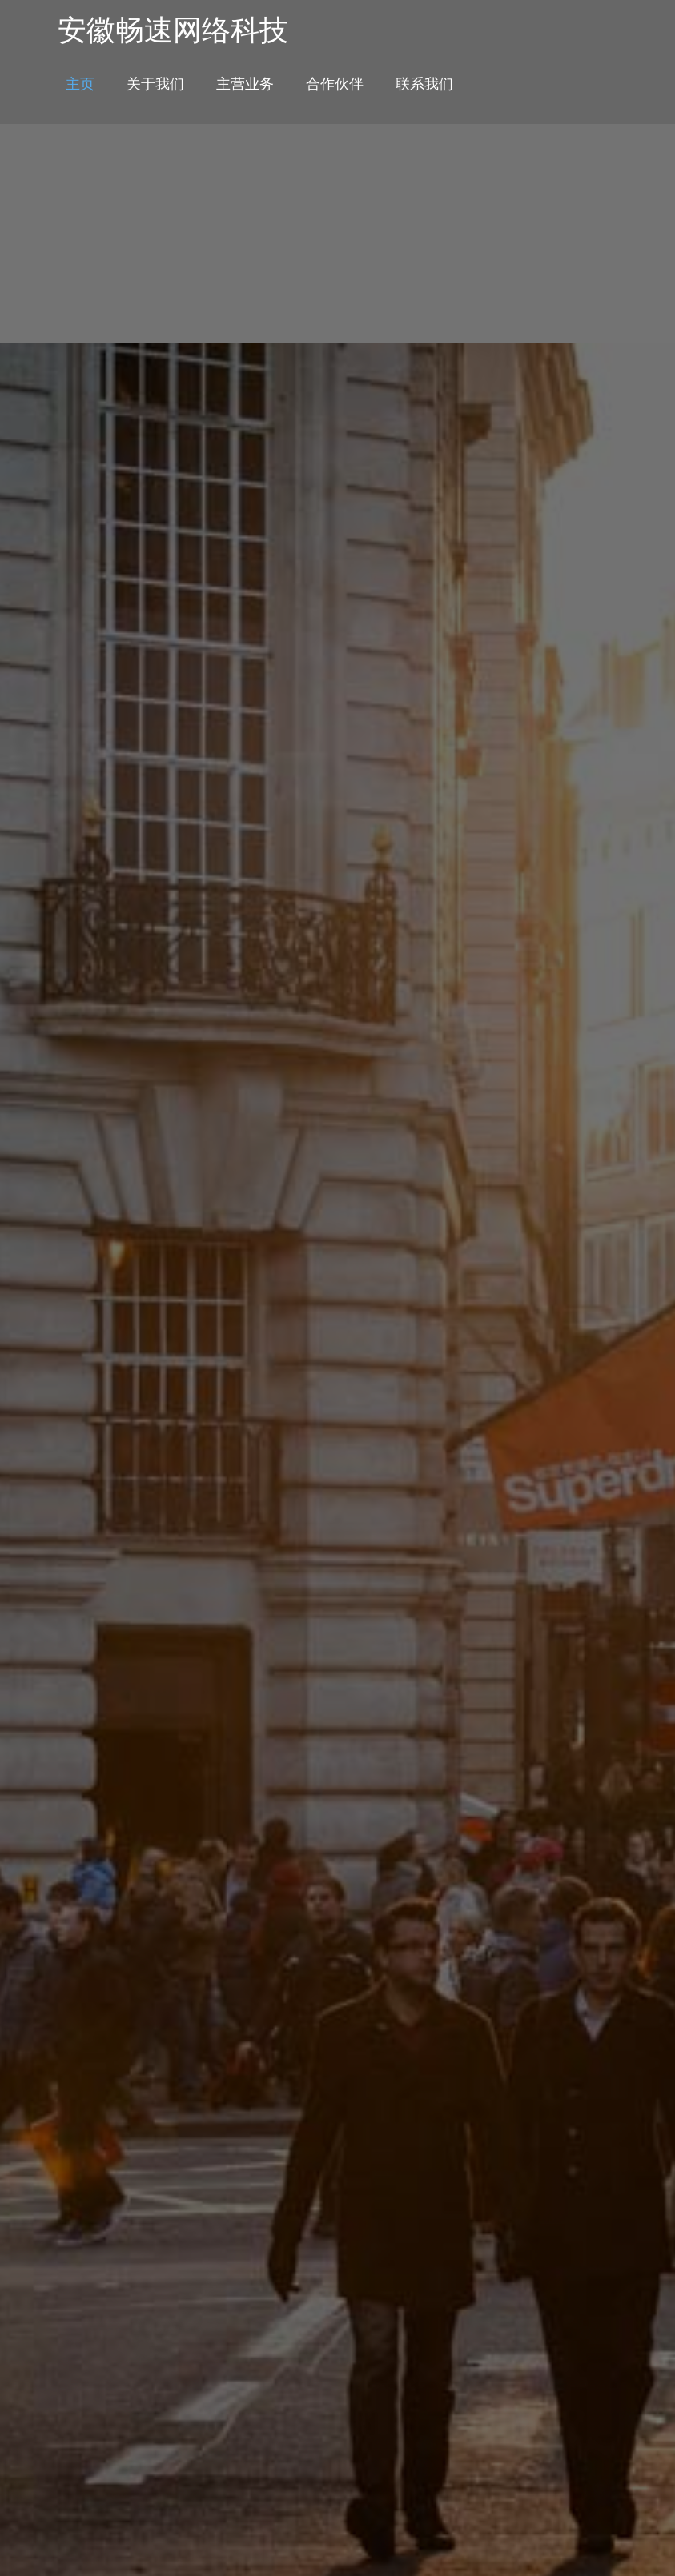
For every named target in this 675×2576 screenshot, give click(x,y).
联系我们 (424, 83)
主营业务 (245, 83)
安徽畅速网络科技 (173, 29)
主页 (80, 83)
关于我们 (155, 83)
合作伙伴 (335, 83)
